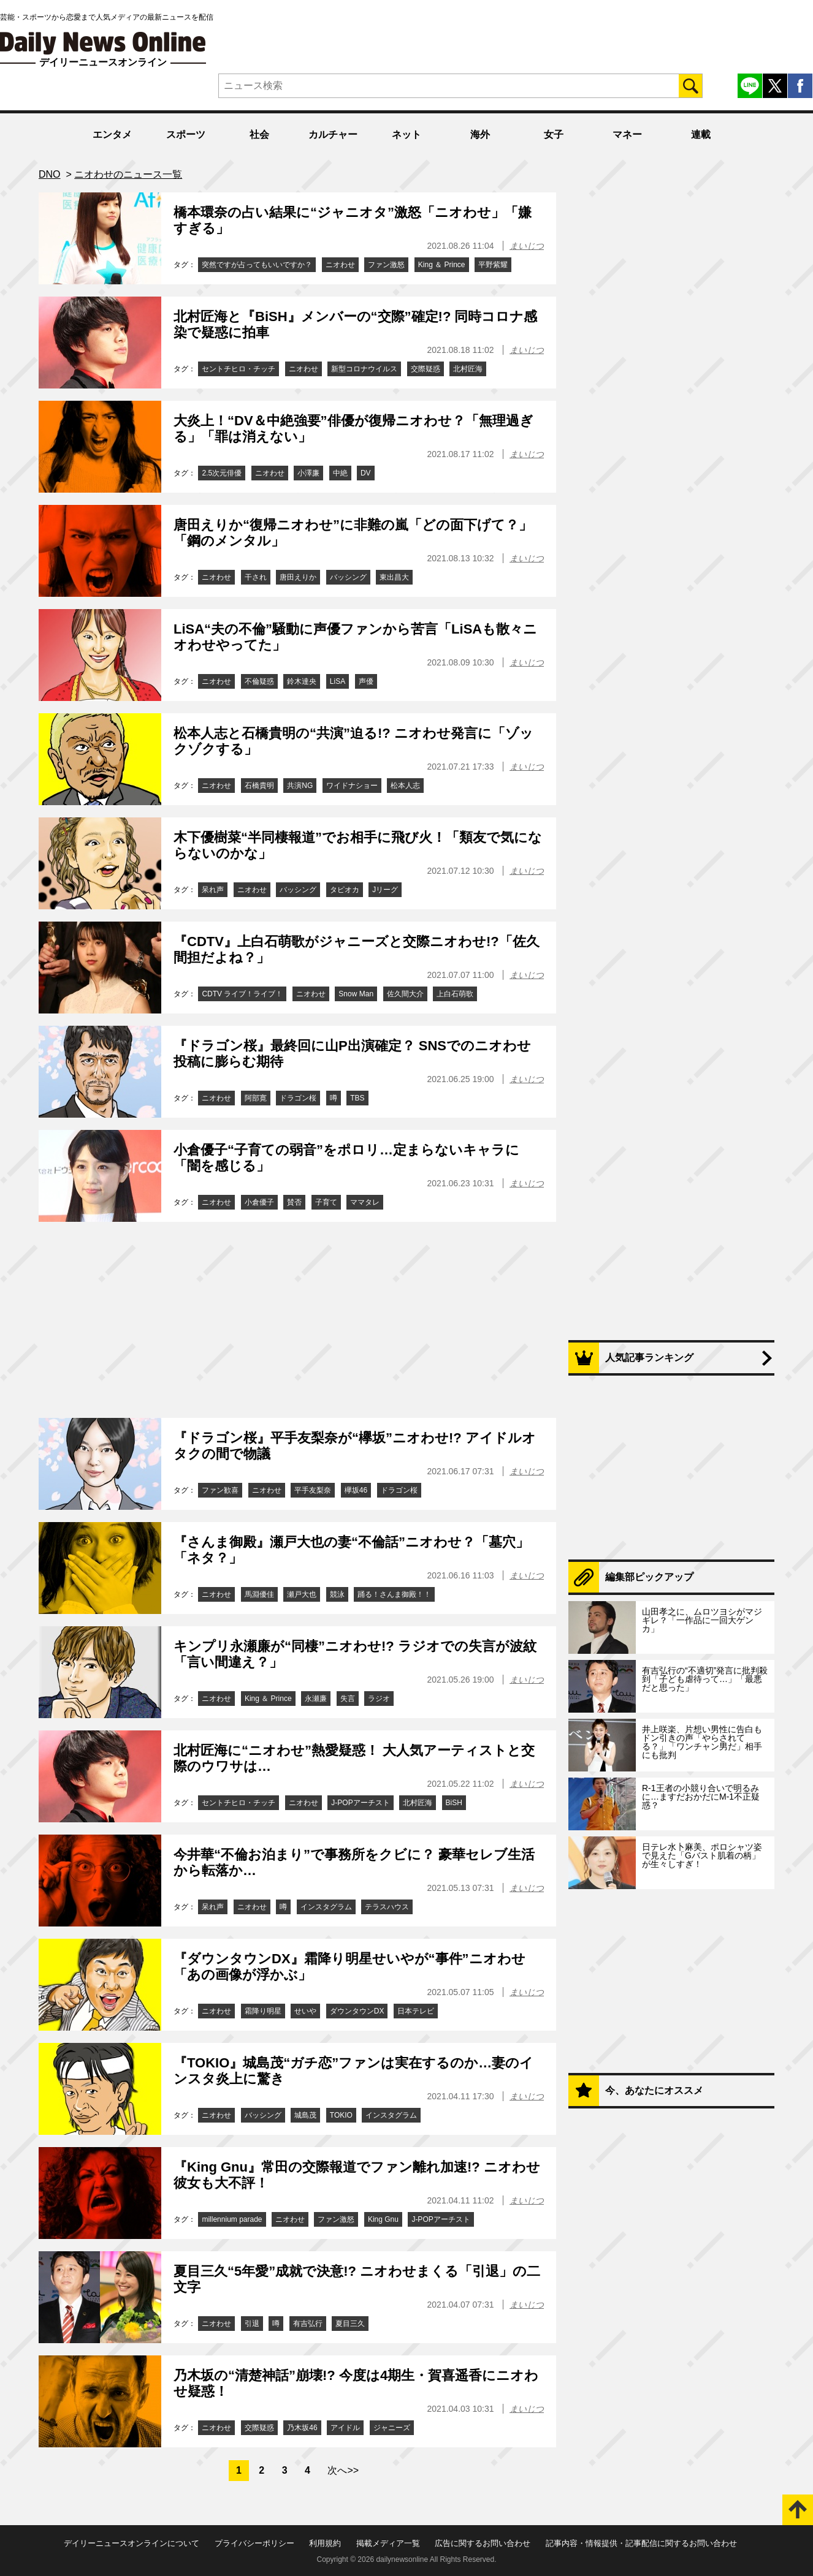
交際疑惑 (425, 369)
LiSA (337, 681)
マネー (627, 134)
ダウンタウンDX (357, 2011)
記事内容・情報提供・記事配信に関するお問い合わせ (641, 2543)
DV (366, 473)
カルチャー (332, 134)
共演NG (300, 785)
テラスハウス (387, 1907)
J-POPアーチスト (360, 1802)
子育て (326, 1202)
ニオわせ (340, 264)
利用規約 (325, 2543)
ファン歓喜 (220, 1490)
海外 (480, 134)
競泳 (337, 1594)
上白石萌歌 (455, 994)
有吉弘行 (308, 2323)
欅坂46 (356, 1490)
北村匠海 (468, 369)
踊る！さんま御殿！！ (394, 1594)
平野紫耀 (493, 264)
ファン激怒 (386, 264)
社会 (259, 134)
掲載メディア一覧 (388, 2543)
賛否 (294, 1202)
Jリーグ (385, 889)
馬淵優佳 (259, 1594)
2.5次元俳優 (222, 473)
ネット (406, 134)
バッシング (348, 577)
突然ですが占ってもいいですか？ (257, 264)
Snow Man (355, 994)
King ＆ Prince (441, 264)
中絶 (340, 473)
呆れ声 (213, 889)
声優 (366, 681)
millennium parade (232, 2219)
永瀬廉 (316, 1698)
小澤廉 (308, 473)
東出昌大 (394, 577)
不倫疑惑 (259, 681)
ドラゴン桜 (298, 1098)
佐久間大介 (405, 994)
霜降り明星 (263, 2011)
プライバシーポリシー (254, 2543)
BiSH (454, 1802)
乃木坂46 (302, 2427)
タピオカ (344, 889)
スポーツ (185, 134)
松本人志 (405, 785)
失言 (347, 1698)
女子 (553, 134)
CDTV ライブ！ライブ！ (242, 994)
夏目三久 (350, 2323)
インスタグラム (326, 1907)
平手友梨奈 (312, 1490)
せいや (305, 2011)
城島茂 (305, 2115)
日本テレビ (415, 2011)
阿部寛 (256, 1098)
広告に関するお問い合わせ (482, 2543)
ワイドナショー (352, 785)
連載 (701, 134)
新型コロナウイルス (364, 369)
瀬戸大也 (301, 1594)
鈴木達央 (301, 681)
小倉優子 (259, 1202)
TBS (357, 1098)
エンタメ (112, 134)
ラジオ (379, 1698)
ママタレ (365, 1202)
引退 (252, 2323)
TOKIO (341, 2115)
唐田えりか (298, 577)
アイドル (345, 2427)
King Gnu (383, 2219)
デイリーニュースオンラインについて (131, 2543)
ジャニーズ (391, 2427)
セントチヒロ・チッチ (238, 369)
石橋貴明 (259, 785)
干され (256, 577)
